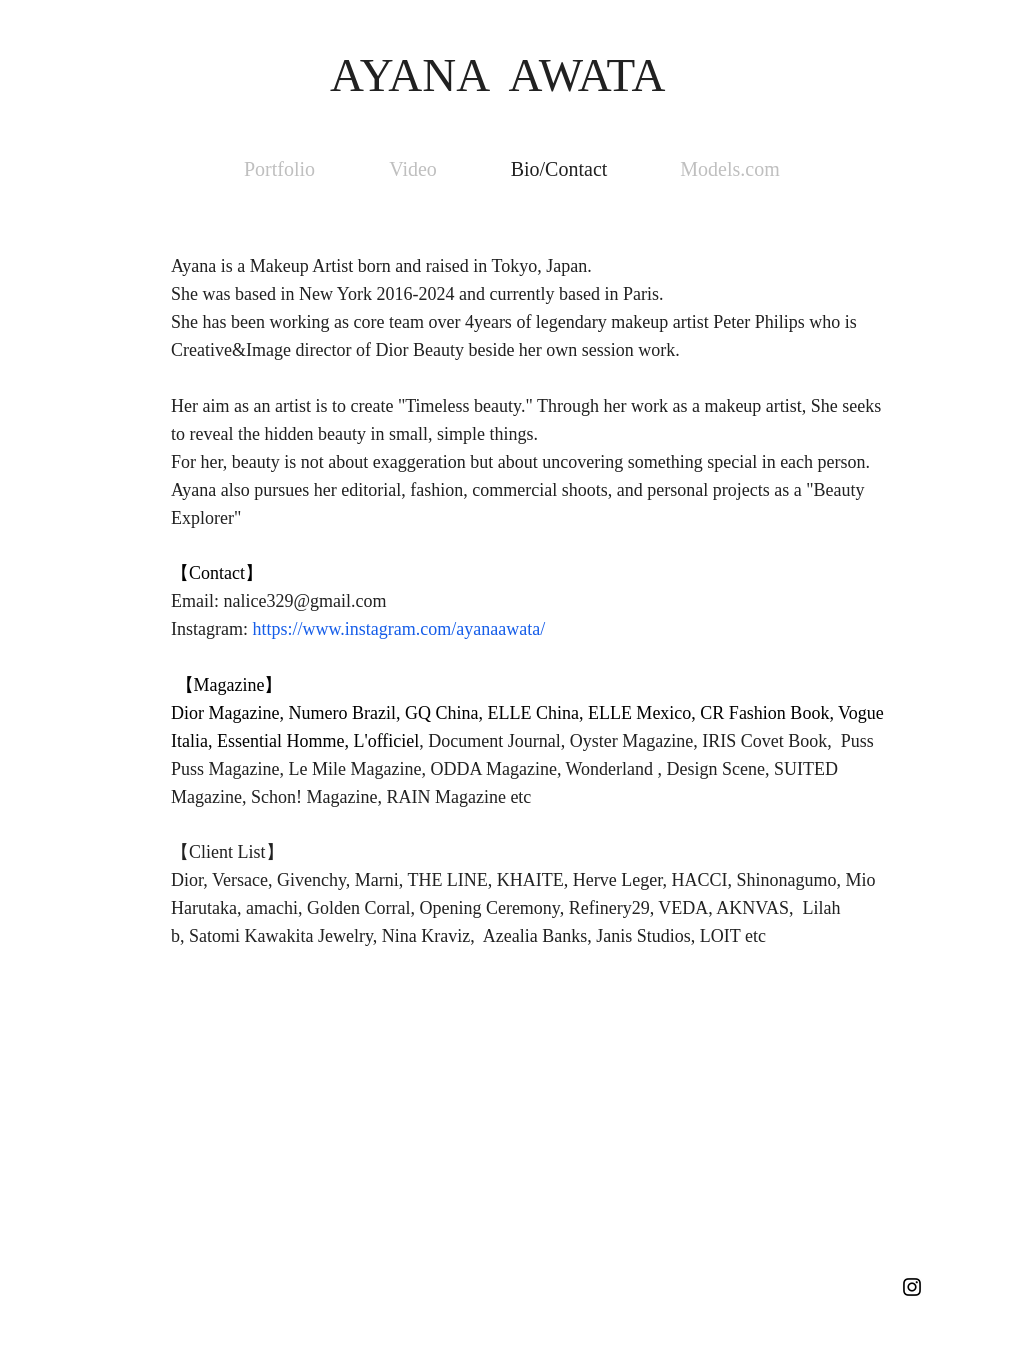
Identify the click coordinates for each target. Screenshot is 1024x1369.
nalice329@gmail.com (305, 601)
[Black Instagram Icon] (912, 1287)
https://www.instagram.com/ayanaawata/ (398, 629)
